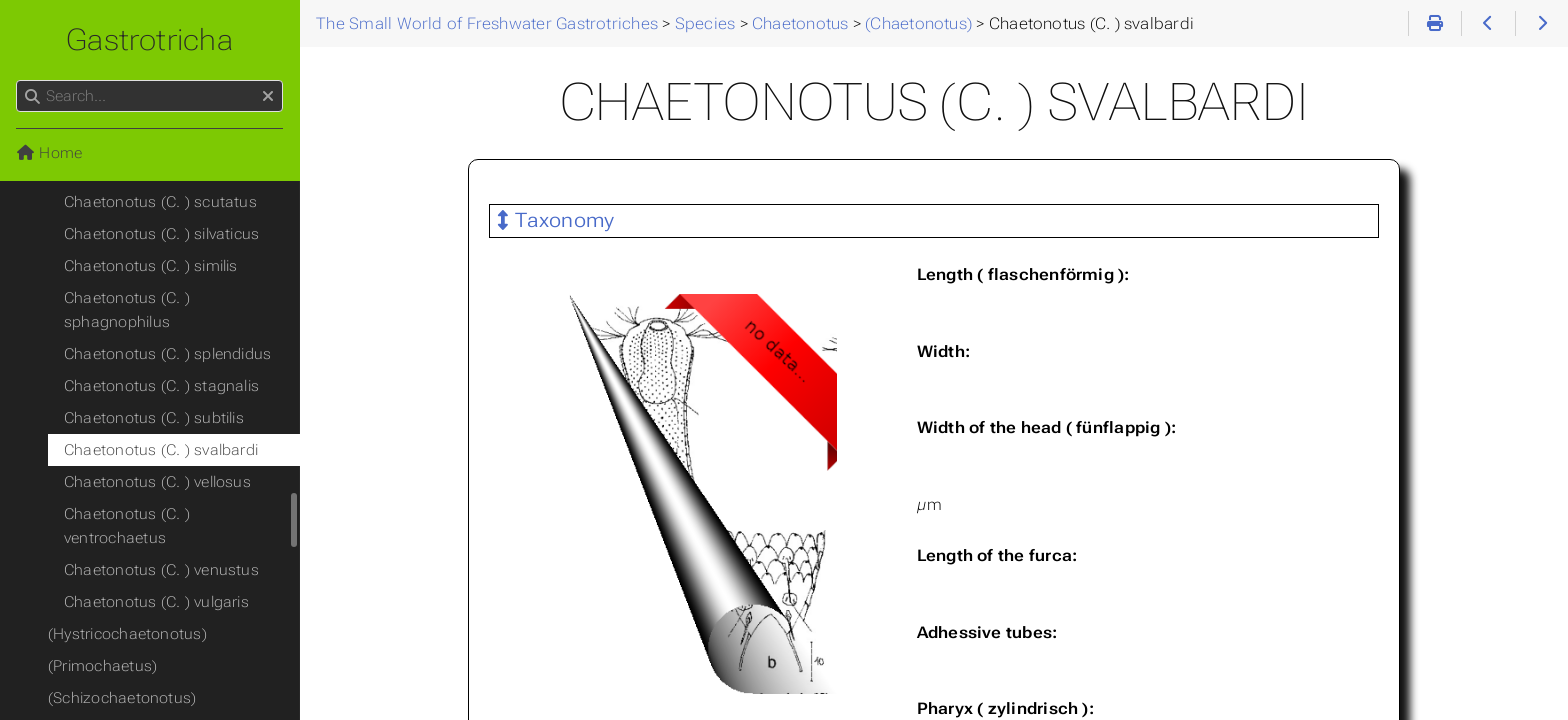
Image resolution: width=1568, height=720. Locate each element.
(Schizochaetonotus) (122, 698)
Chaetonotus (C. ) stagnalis (161, 386)
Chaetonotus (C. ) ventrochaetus (127, 526)
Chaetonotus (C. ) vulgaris (156, 602)
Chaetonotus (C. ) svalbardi (161, 450)
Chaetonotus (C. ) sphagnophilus (127, 310)
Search (17, 80)
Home (49, 153)
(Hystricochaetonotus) (127, 634)
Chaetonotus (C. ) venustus (161, 570)
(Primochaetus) (102, 666)
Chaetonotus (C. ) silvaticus (161, 234)
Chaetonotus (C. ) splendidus (167, 354)
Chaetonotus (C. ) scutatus (160, 202)
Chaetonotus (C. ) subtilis (154, 418)
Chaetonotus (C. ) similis (151, 266)
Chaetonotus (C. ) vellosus (157, 482)
